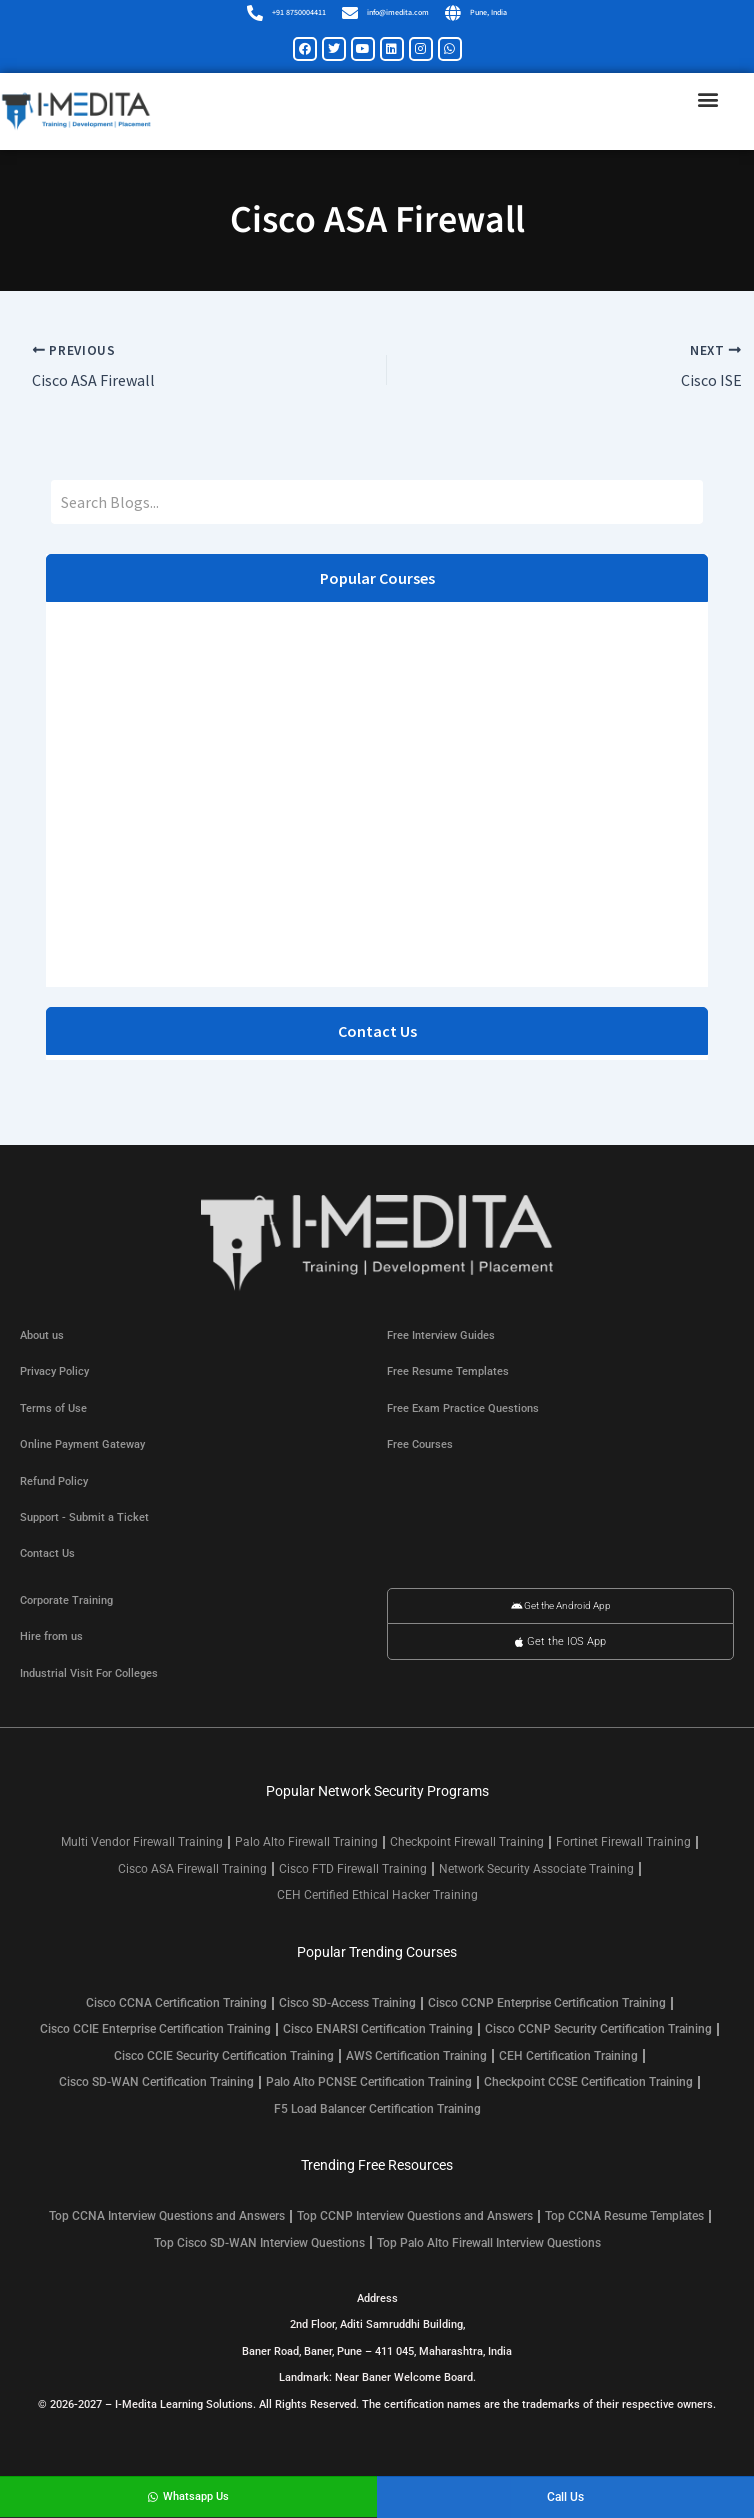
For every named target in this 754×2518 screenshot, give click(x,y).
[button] (707, 99)
